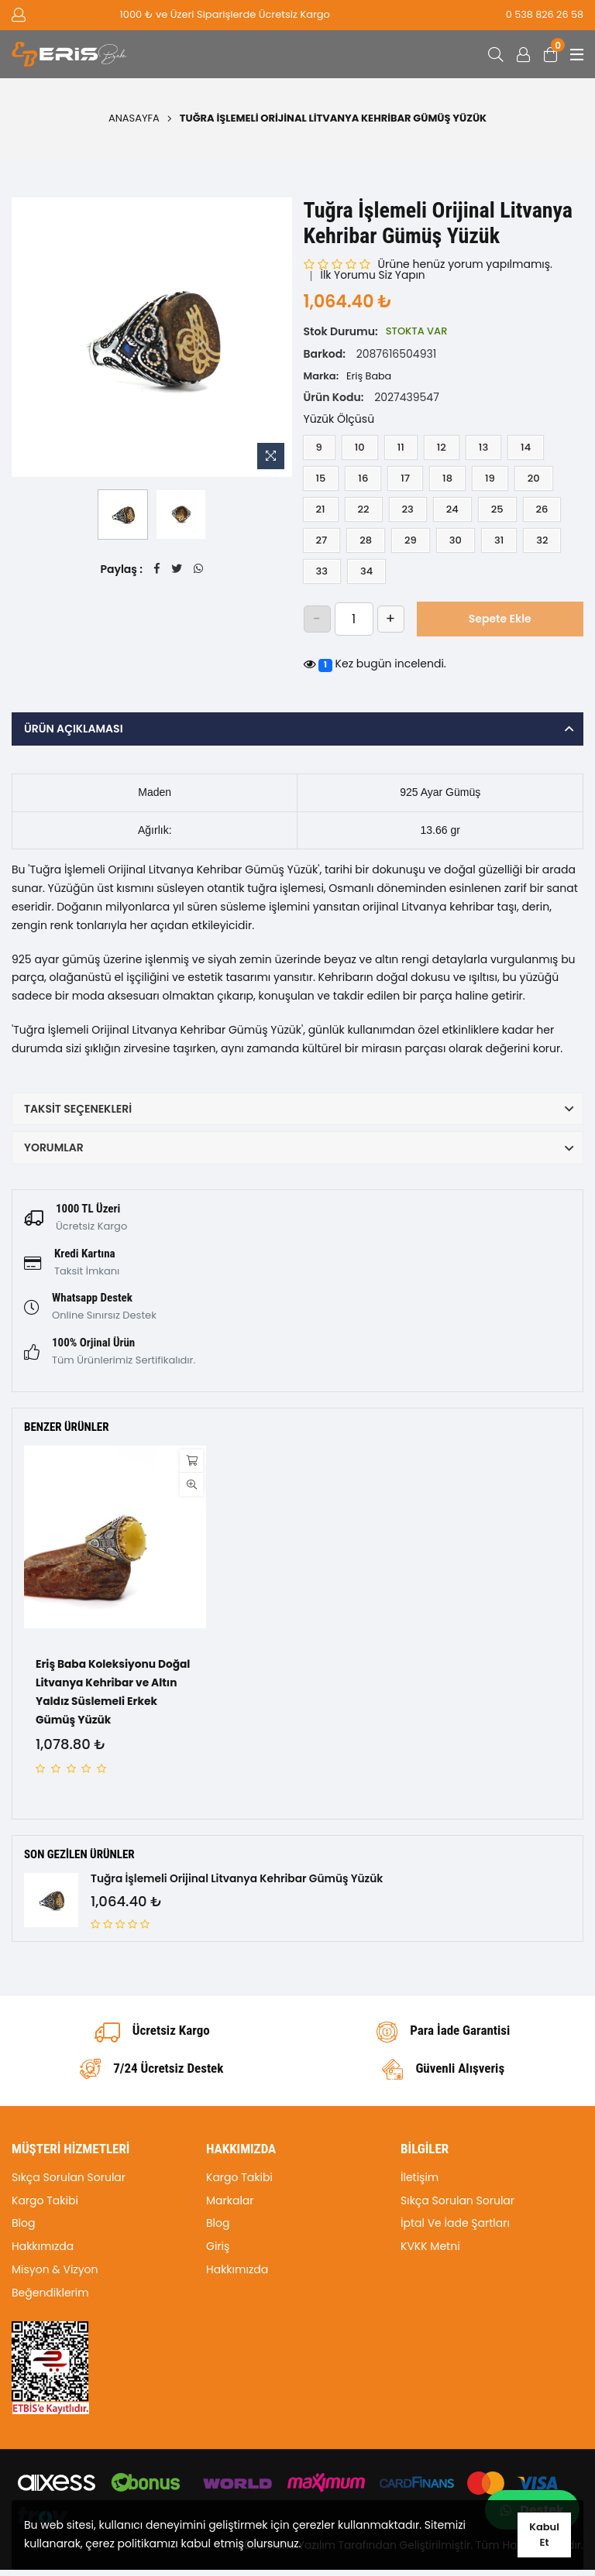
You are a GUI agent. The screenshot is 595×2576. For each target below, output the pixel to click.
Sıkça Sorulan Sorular (69, 2182)
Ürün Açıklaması (73, 728)
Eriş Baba (369, 376)
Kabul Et (544, 2534)
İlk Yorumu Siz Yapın (374, 275)
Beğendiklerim (50, 2298)
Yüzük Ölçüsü (339, 419)
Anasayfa (134, 118)
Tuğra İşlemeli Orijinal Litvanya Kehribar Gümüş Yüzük (239, 1879)
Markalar (230, 2206)
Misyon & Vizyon (55, 2275)
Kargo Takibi (45, 2206)
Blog (23, 2229)
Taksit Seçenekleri (78, 1108)
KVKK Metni (430, 2252)
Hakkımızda (43, 2252)
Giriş (217, 2252)
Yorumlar (54, 1147)
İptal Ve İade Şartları (455, 2229)
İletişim (420, 2182)
